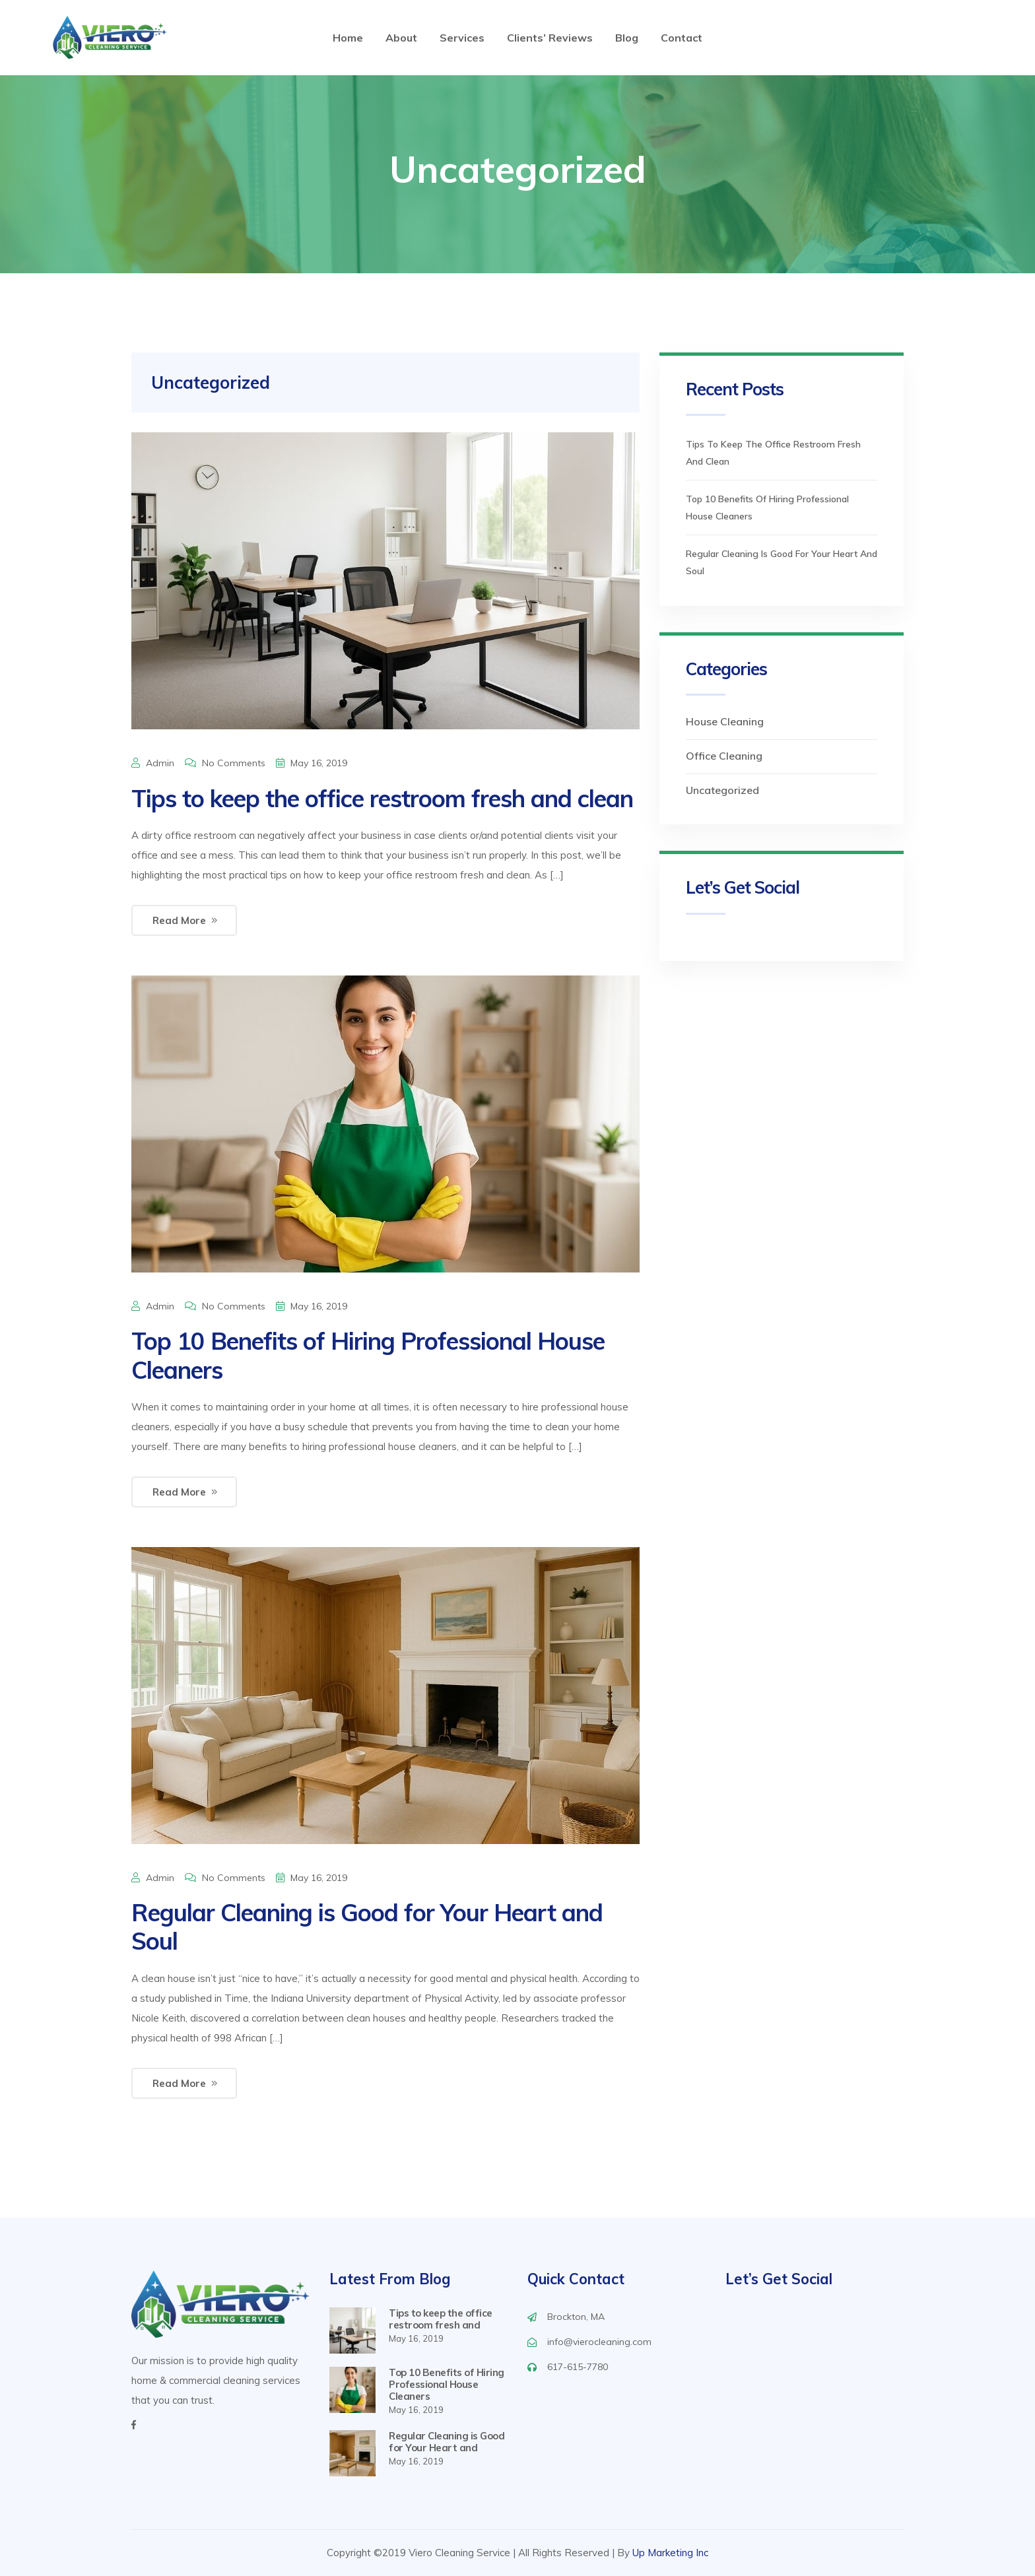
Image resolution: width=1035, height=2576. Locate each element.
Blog (626, 37)
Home (348, 37)
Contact (681, 37)
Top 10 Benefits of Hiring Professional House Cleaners (368, 1355)
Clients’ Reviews (550, 37)
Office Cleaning (724, 755)
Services (462, 37)
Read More (179, 920)
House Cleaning (725, 721)
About (401, 37)
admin (160, 763)
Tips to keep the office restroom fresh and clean (382, 798)
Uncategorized (722, 790)
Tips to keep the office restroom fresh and (440, 2319)
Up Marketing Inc (670, 2552)
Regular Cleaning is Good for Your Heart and (446, 2442)
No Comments (233, 763)
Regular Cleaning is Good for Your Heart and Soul (367, 1927)
